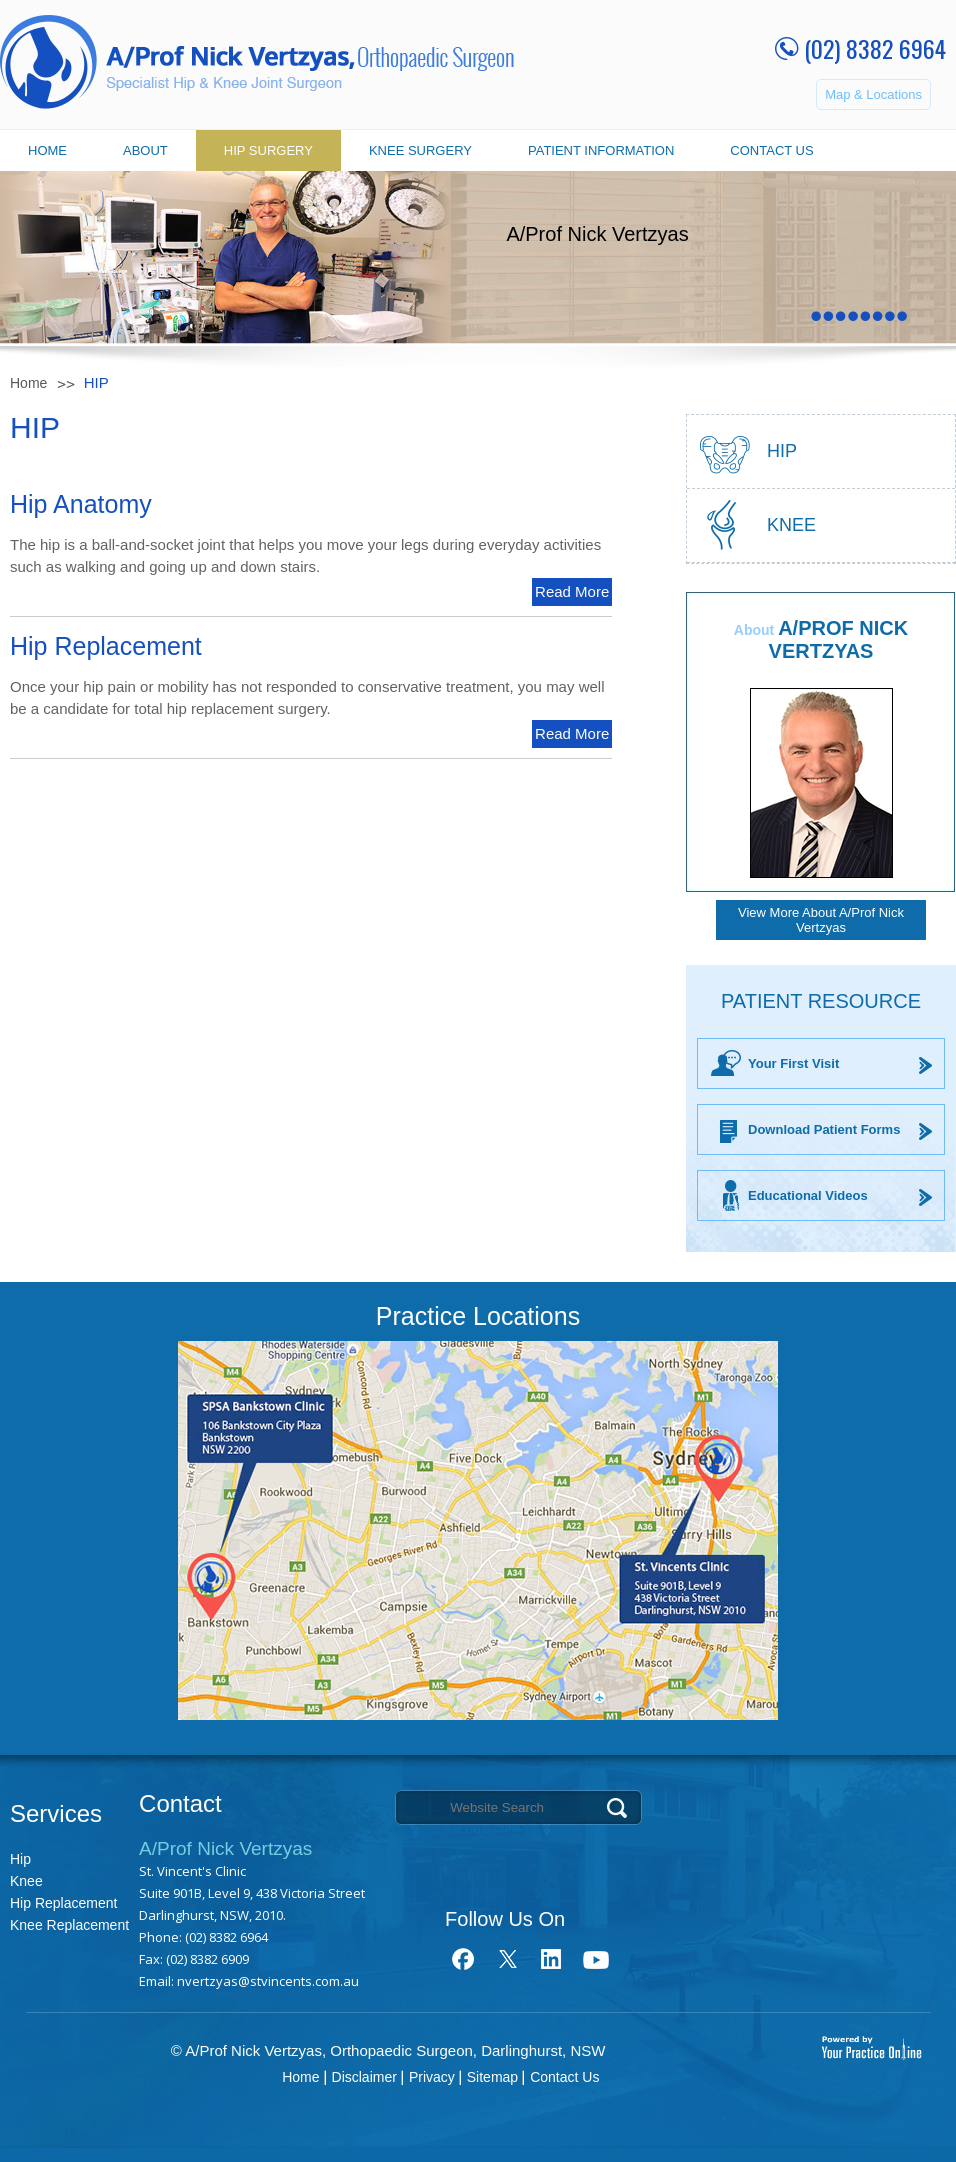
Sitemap (492, 2077)
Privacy (432, 2077)
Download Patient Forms (824, 1129)
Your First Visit (793, 1063)
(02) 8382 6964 (875, 48)
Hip (20, 1859)
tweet (507, 1959)
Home (47, 150)
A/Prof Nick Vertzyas (839, 639)
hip (782, 451)
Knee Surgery (420, 150)
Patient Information (601, 150)
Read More (572, 591)
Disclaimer (364, 2077)
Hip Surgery (268, 150)
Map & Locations (873, 94)
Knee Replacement (69, 1925)
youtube (595, 1959)
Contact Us (771, 150)
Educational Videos (808, 1195)
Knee (791, 525)
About (145, 150)
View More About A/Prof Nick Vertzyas (821, 920)
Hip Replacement (63, 1903)
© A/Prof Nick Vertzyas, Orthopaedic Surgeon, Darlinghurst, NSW (388, 2050)
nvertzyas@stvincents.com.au (268, 1981)
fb (463, 1959)
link (551, 1959)
